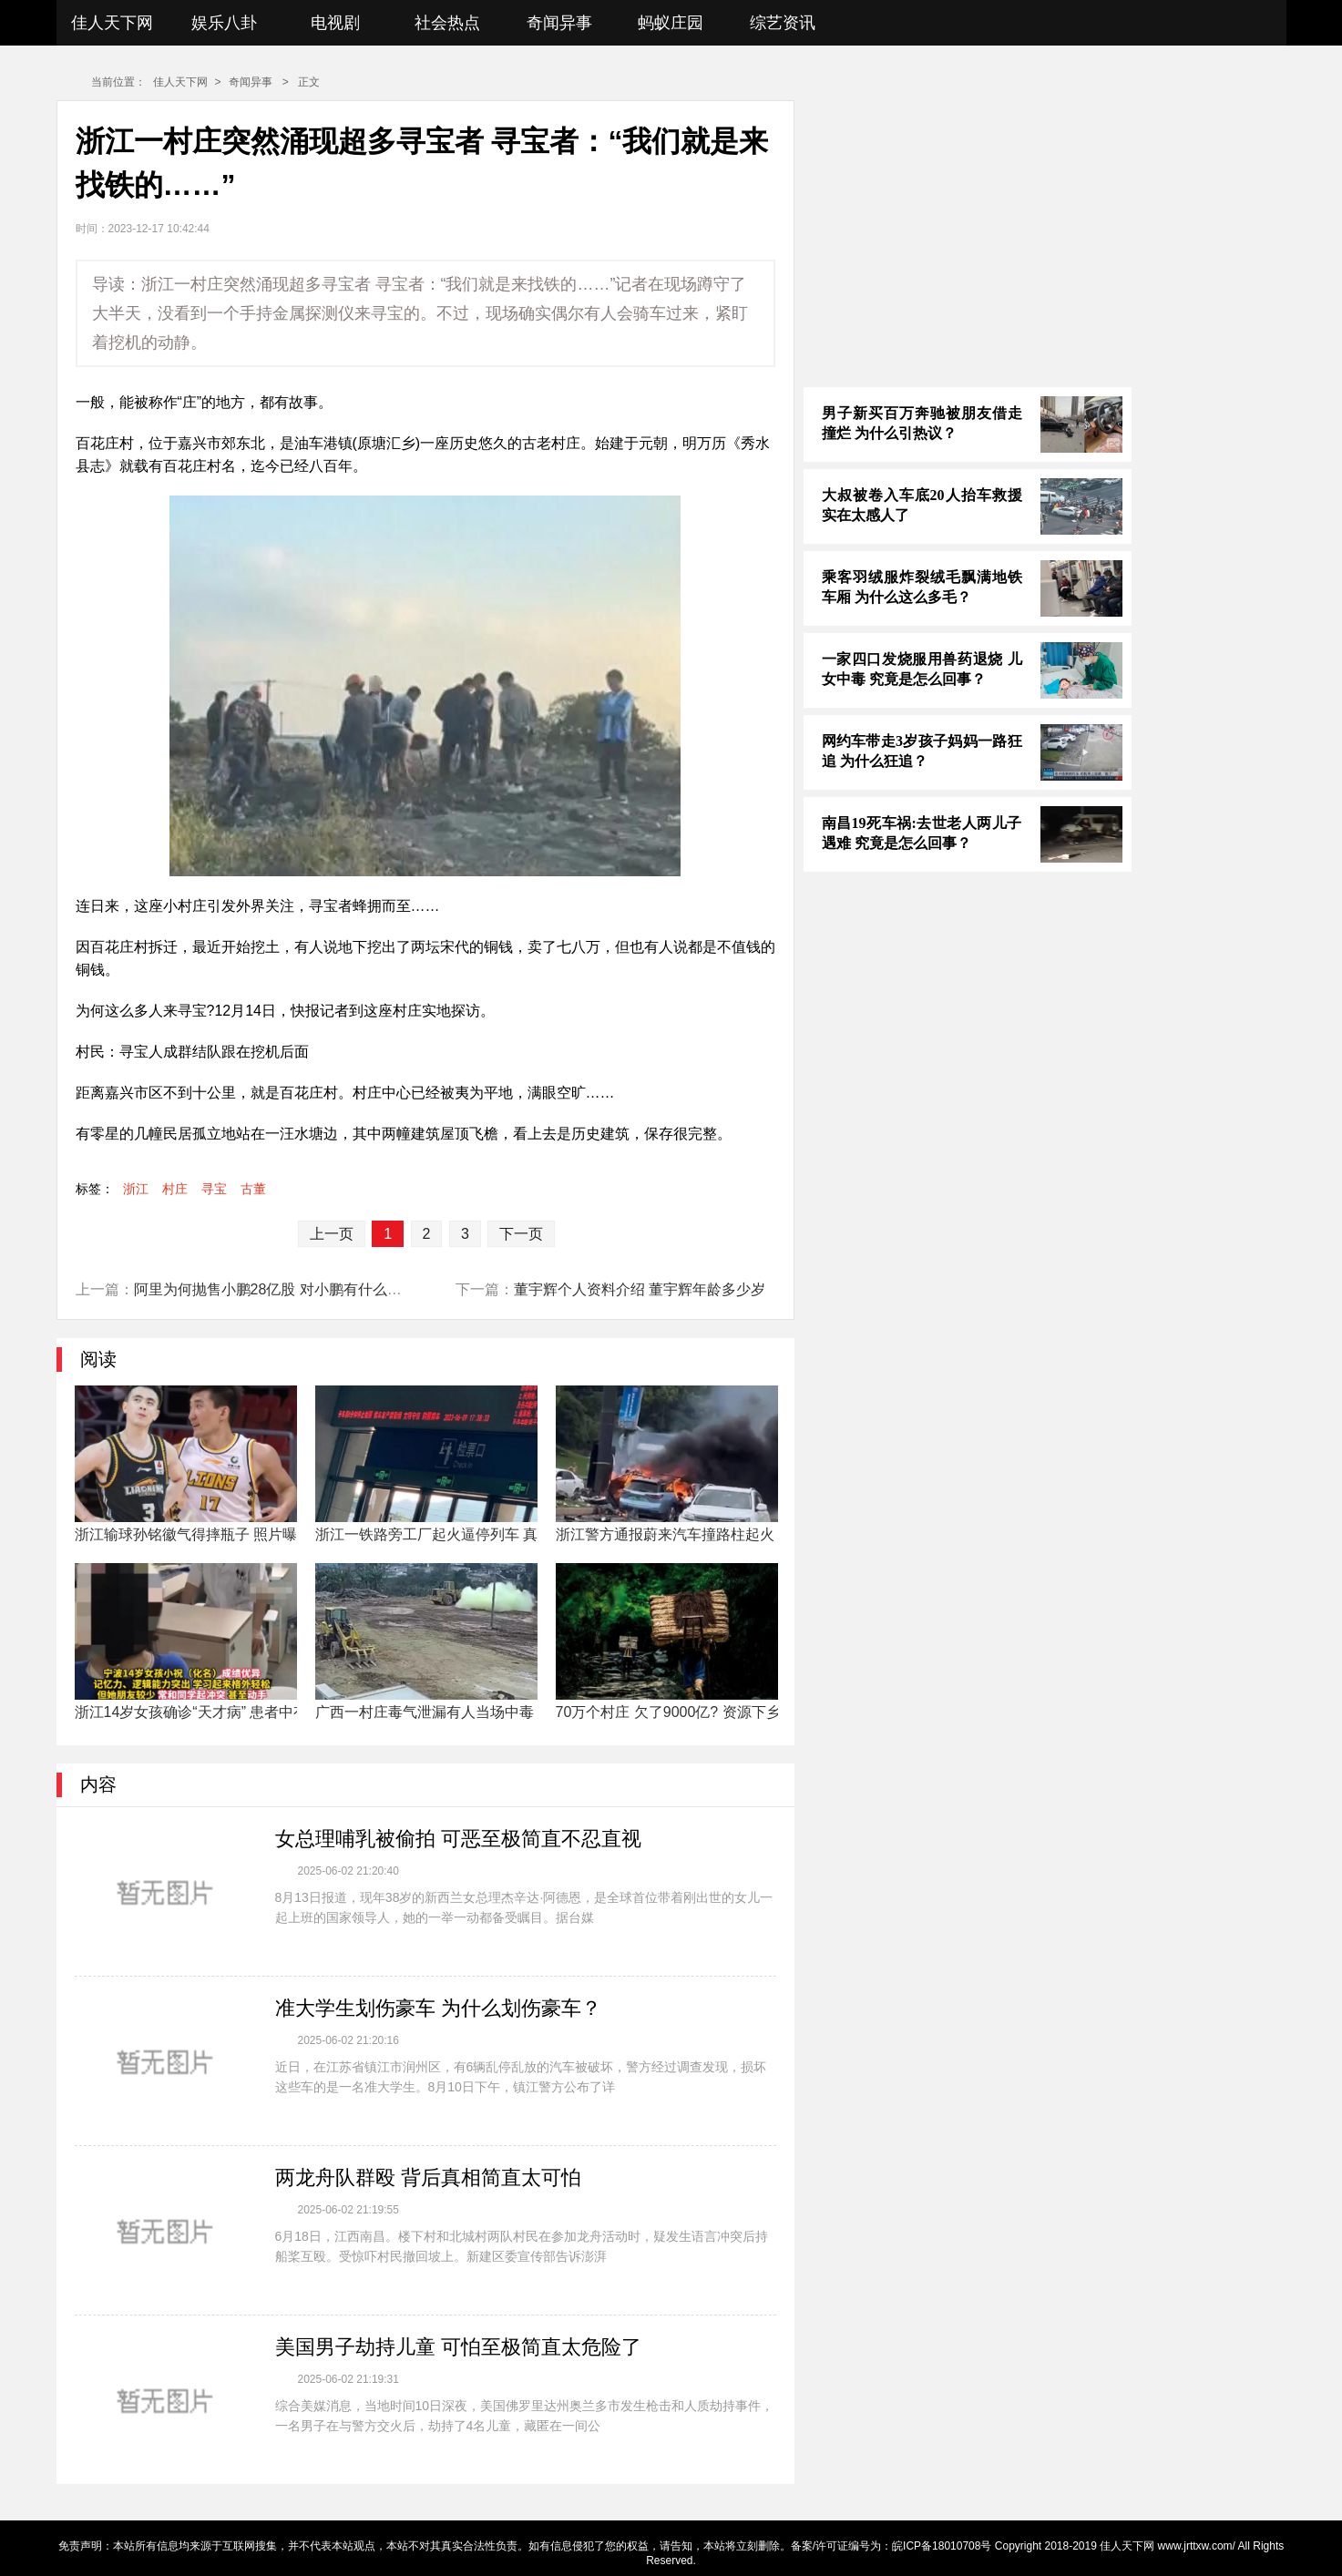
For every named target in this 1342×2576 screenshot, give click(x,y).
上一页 (331, 1234)
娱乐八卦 (224, 23)
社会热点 (447, 23)
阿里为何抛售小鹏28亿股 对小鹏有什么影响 (275, 1289)
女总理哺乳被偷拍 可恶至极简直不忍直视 (458, 1838)
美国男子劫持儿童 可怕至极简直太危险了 (458, 2347)
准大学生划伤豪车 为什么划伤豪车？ (438, 2008)
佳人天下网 (112, 23)
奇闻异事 (559, 23)
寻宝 (214, 1188)
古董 (253, 1188)
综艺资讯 (782, 23)
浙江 (136, 1188)
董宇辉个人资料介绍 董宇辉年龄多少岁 (639, 1289)
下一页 (521, 1234)
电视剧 (335, 23)
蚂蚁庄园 (670, 23)
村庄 (175, 1188)
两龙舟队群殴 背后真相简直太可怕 (428, 2177)
